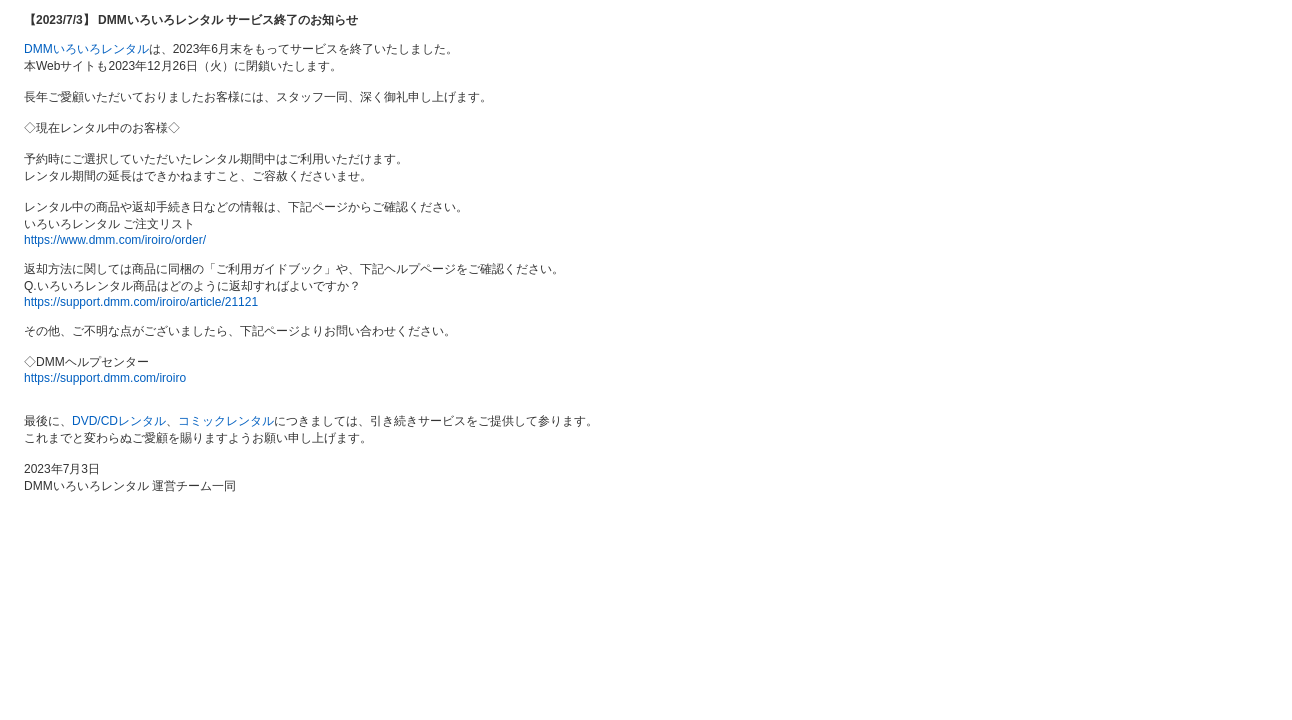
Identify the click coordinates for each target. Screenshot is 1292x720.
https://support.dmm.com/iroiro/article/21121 (141, 302)
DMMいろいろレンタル (86, 49)
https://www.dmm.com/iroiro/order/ (115, 240)
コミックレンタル (226, 421)
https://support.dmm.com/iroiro (105, 378)
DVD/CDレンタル (119, 421)
